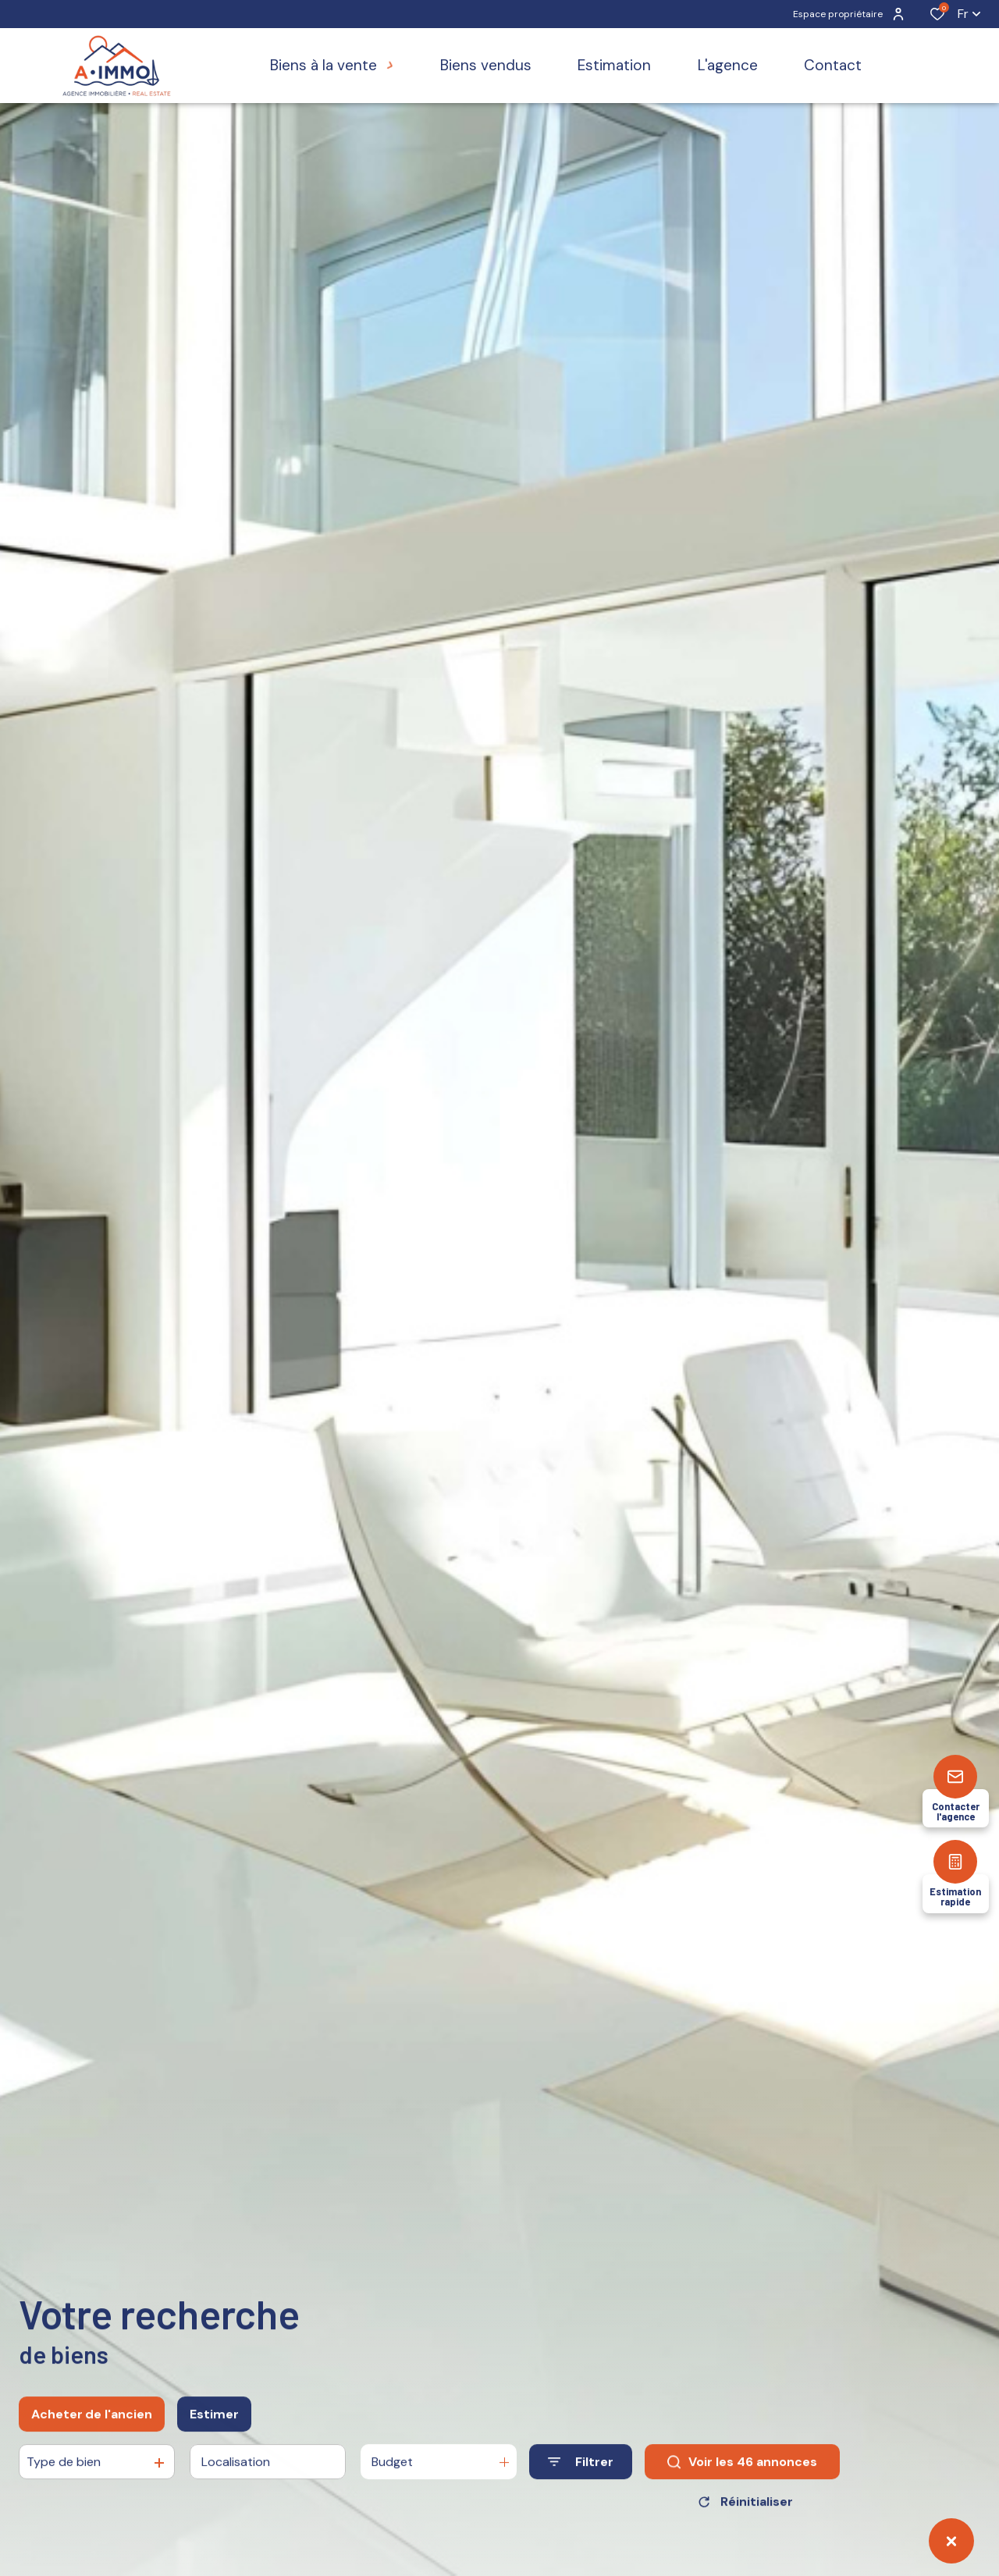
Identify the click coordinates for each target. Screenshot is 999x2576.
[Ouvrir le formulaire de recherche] (580, 2485)
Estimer (214, 2437)
